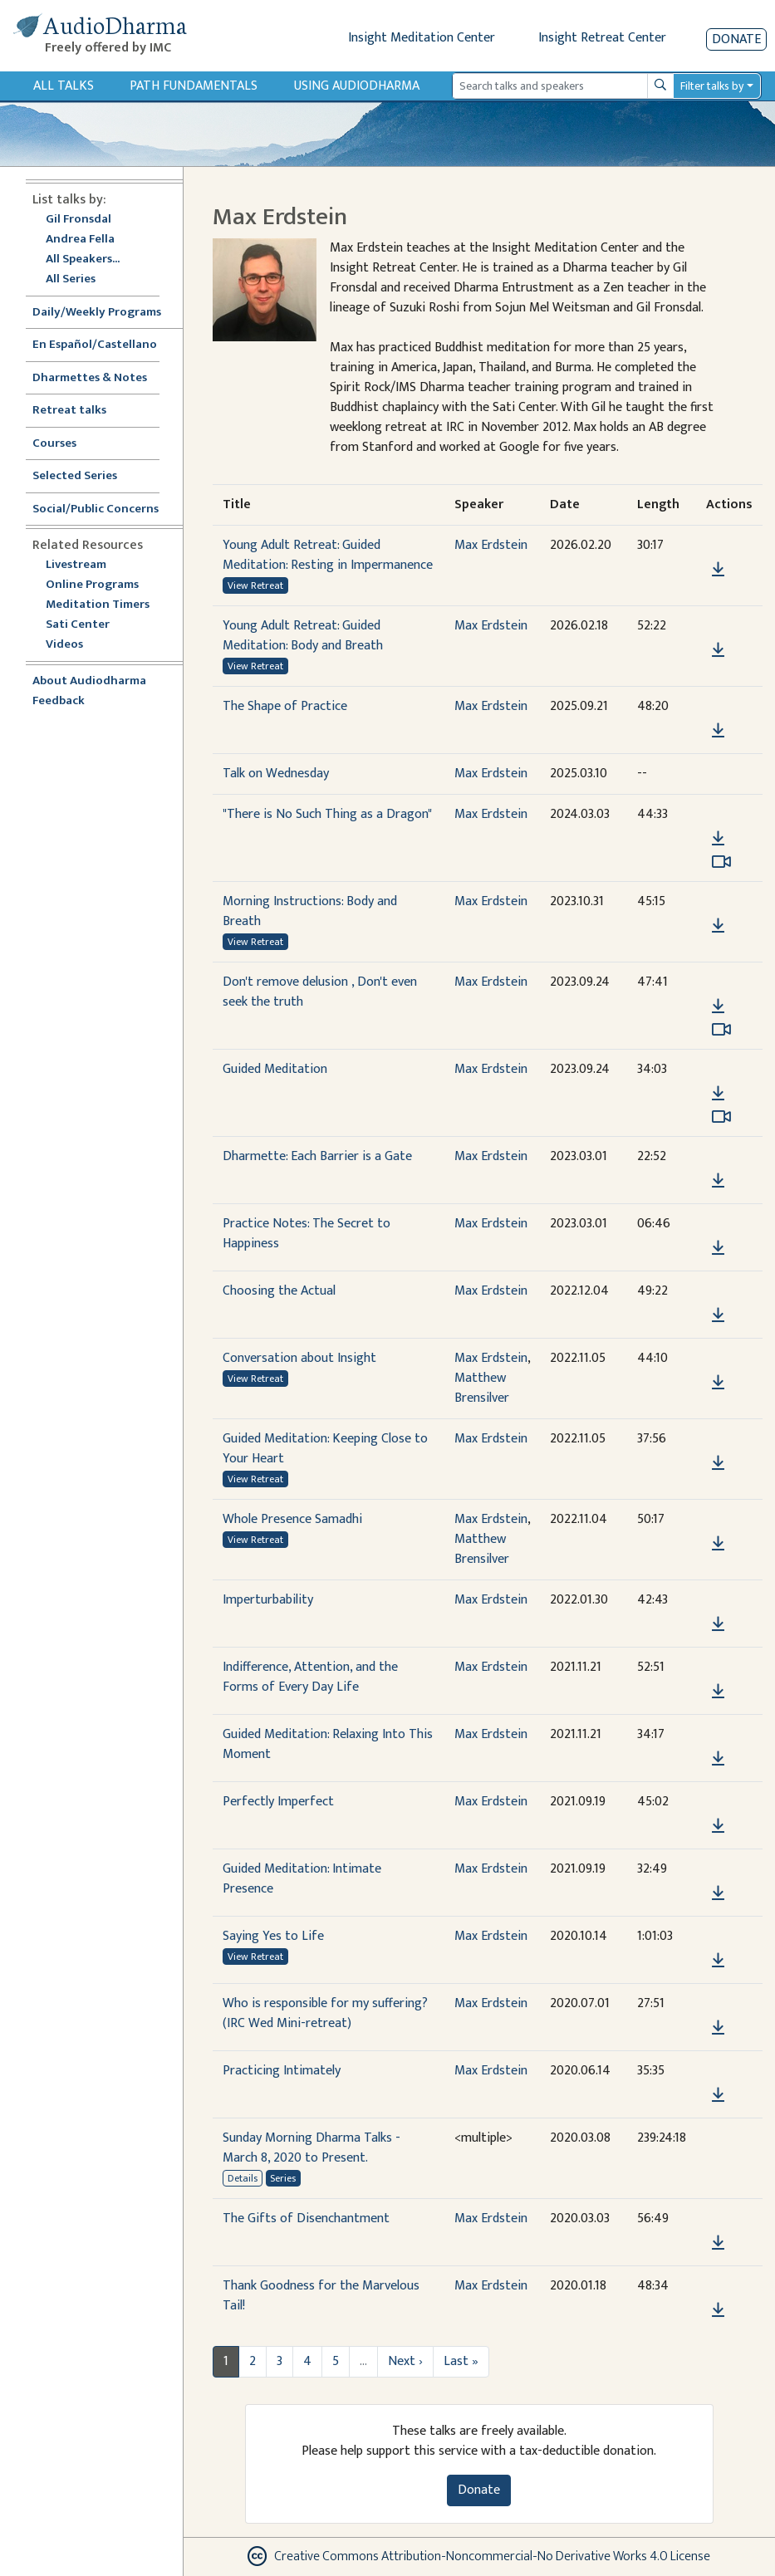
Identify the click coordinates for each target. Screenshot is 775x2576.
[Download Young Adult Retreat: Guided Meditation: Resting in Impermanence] (718, 569)
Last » (461, 2361)
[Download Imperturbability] (718, 1624)
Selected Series (84, 476)
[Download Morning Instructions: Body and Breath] (718, 925)
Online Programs (92, 585)
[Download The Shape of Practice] (718, 730)
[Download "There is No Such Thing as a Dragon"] (718, 838)
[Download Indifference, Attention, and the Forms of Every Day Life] (718, 1691)
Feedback (58, 701)
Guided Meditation (275, 1069)
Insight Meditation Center (421, 38)
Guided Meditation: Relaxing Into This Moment (328, 1744)
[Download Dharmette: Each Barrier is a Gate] (718, 1180)
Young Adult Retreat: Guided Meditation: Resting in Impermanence (328, 555)
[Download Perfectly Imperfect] (718, 1826)
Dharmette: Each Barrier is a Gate (317, 1156)
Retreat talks (69, 410)
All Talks (63, 86)
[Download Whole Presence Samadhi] (718, 1543)
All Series (71, 279)
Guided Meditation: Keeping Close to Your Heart (325, 1449)
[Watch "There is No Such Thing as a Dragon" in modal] (721, 862)
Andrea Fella (80, 239)
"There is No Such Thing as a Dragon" (327, 814)
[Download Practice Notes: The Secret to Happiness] (718, 1248)
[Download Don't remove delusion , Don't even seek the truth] (718, 1006)
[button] (717, 546)
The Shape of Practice (285, 706)
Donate (736, 39)
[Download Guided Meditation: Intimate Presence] (718, 1893)
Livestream (76, 565)
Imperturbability (268, 1600)
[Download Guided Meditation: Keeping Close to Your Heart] (718, 1463)
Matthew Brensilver (481, 1388)
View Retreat (255, 585)
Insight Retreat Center (602, 38)
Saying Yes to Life (273, 1936)
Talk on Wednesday (276, 773)
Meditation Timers (98, 605)
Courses (54, 443)
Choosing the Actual (279, 1291)
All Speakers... (83, 259)
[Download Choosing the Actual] (718, 1315)
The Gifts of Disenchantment (306, 2218)
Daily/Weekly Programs (105, 312)
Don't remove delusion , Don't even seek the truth (320, 992)
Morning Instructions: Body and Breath (310, 911)
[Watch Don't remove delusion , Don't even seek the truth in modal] (721, 1029)
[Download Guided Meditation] (718, 1093)
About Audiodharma (89, 681)
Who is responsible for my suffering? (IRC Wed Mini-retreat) (325, 2013)
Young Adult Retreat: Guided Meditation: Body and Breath (303, 636)
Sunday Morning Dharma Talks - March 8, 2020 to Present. (311, 2148)
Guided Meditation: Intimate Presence (302, 1879)
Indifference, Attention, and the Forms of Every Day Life (310, 1677)
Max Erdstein (490, 545)
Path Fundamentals (194, 86)
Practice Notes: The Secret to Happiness (306, 1233)
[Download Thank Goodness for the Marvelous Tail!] (718, 2310)
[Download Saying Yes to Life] (718, 1960)
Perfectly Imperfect (278, 1801)
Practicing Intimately (282, 2070)
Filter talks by (711, 85)
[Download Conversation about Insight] (718, 1382)
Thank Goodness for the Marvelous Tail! (321, 2296)
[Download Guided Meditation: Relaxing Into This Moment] (718, 1758)
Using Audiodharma (356, 86)
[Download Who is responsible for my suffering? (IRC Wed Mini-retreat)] (718, 2027)
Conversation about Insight (299, 1358)
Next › (405, 2361)
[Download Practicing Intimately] (718, 2095)
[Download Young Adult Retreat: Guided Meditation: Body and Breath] (718, 650)
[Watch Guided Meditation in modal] (721, 1117)
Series (283, 2178)
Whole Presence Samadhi (292, 1519)
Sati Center (78, 624)
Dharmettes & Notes (89, 378)
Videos (73, 644)
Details (243, 2178)
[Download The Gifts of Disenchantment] (718, 2243)
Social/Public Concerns (95, 509)
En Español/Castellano (94, 345)
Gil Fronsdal (78, 219)
